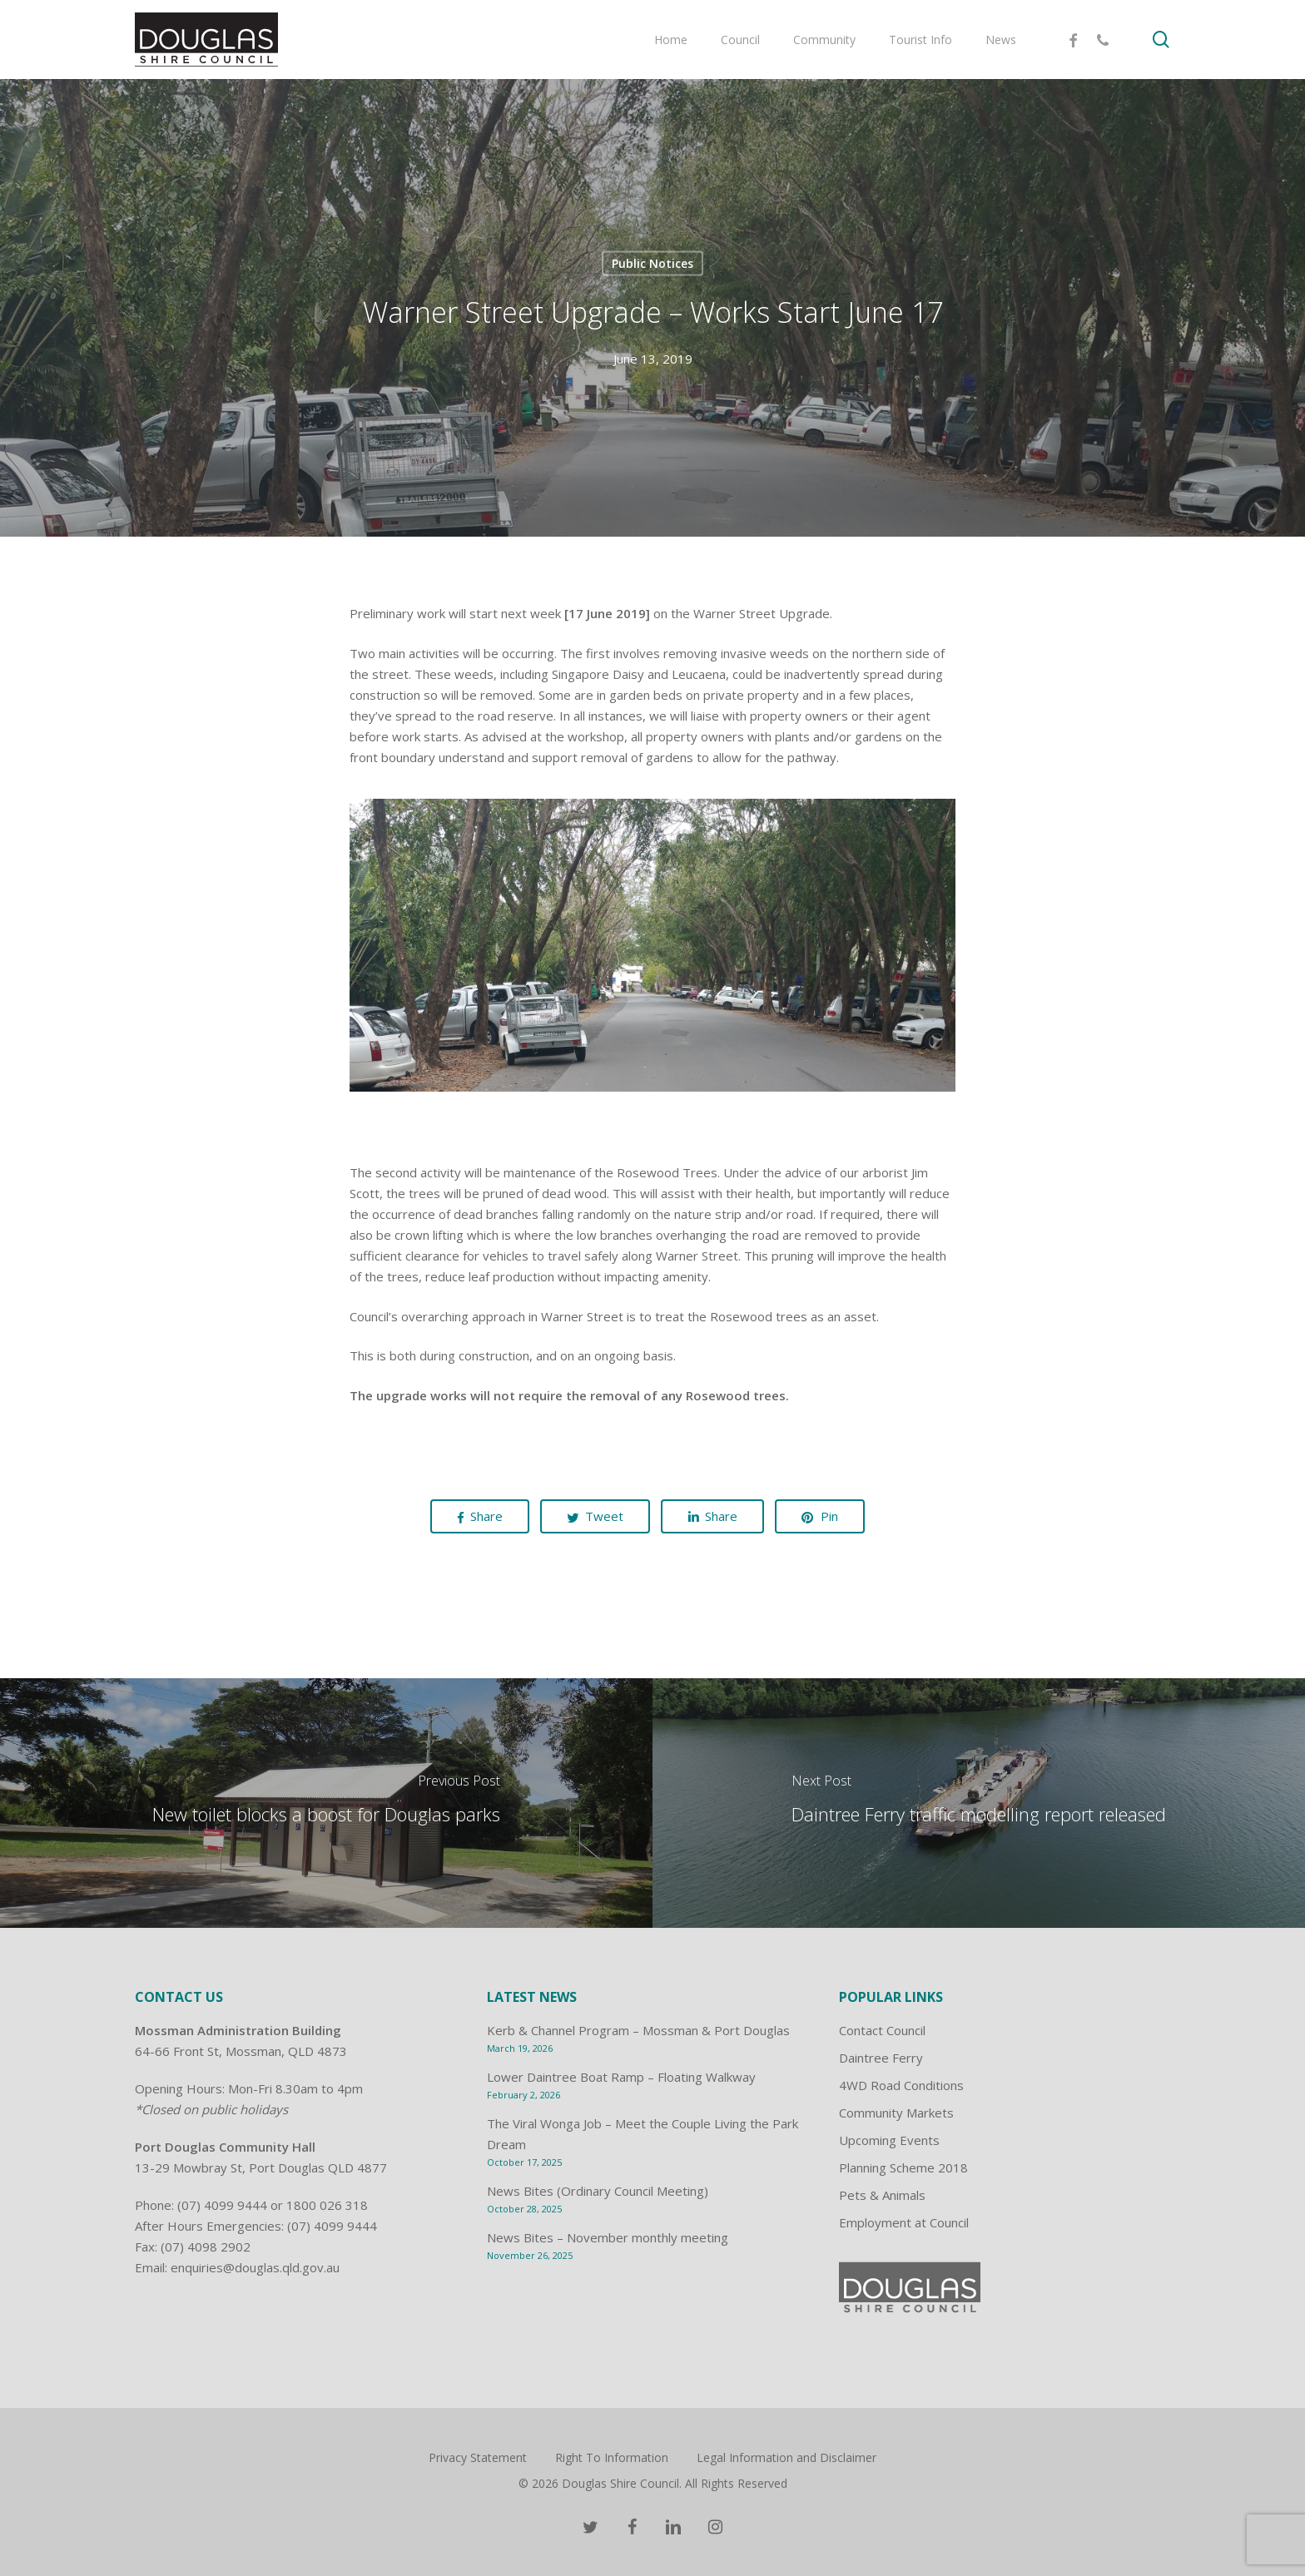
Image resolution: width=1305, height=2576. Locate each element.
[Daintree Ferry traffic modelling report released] (978, 1803)
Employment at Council (904, 2222)
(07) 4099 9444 (222, 2205)
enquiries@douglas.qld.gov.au (255, 2267)
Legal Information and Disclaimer (786, 2457)
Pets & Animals (882, 2195)
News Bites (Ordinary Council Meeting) (597, 2190)
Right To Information (611, 2457)
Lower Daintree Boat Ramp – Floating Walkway (621, 2076)
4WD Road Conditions (901, 2085)
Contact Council (882, 2030)
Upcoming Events (889, 2140)
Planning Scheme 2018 (903, 2167)
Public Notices (652, 263)
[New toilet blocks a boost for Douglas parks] (326, 1803)
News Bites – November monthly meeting (607, 2237)
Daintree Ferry (881, 2057)
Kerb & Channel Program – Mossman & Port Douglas (638, 2030)
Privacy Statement (478, 2457)
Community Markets (896, 2112)
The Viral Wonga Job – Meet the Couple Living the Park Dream (642, 2133)
